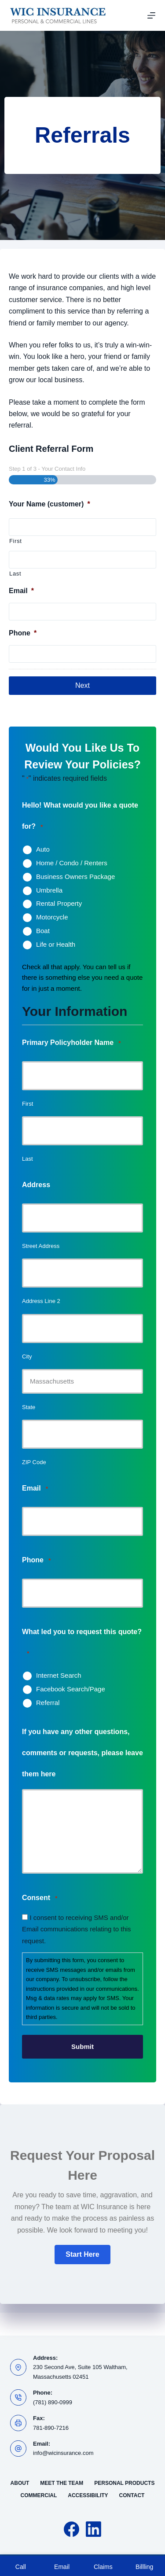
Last (15, 573)
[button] (82, 2254)
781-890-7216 (51, 2428)
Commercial (39, 2495)
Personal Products (124, 2483)
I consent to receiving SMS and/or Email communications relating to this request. (76, 1929)
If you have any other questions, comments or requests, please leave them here (82, 1753)
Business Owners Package (75, 876)
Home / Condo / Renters (71, 863)
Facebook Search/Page (70, 1689)
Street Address (40, 1246)
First (15, 541)
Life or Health (55, 944)
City (27, 1356)
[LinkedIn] (93, 2529)
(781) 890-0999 (52, 2402)
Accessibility (88, 2495)
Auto (43, 849)
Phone (23, 633)
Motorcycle (52, 917)
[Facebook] (71, 2529)
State (28, 1407)
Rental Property (59, 903)
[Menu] (151, 15)
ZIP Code (34, 1462)
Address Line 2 (41, 1301)
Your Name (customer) (49, 504)
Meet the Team (61, 2483)
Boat (43, 930)
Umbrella (49, 890)
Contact (132, 2495)
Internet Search (58, 1675)
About (20, 2483)
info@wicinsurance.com (63, 2453)
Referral (47, 1702)
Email (21, 590)
